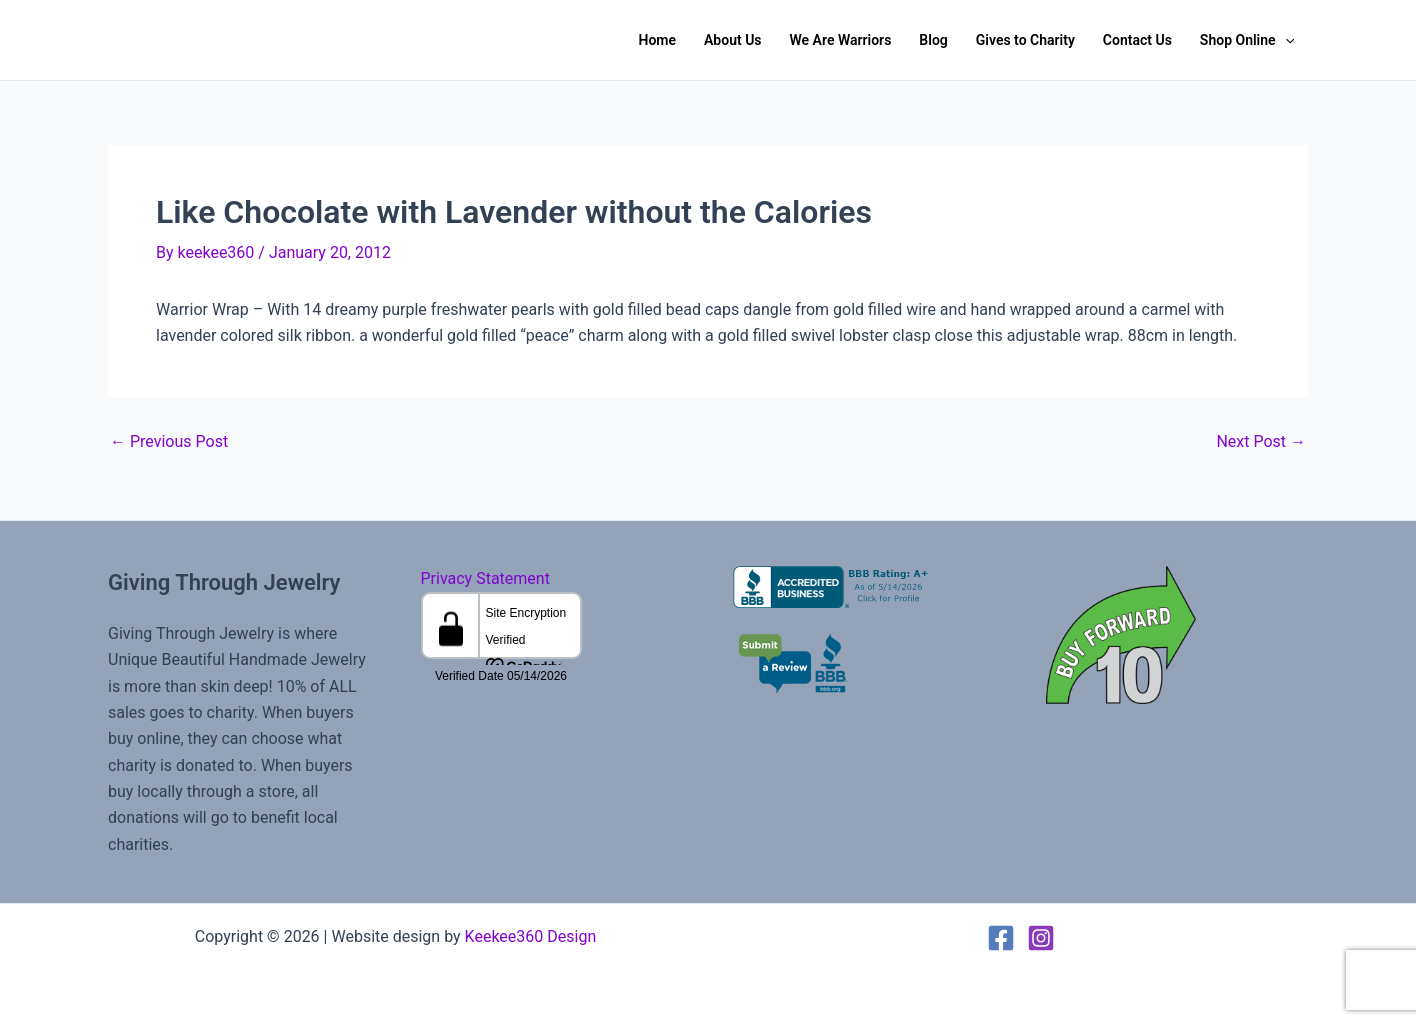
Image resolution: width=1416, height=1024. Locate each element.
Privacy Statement (485, 578)
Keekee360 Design (531, 936)
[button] (1285, 40)
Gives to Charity (1025, 40)
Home (657, 40)
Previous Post (169, 442)
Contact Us (1137, 40)
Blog (933, 40)
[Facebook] (1001, 938)
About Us (733, 40)
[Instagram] (1041, 938)
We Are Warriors (841, 40)
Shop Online (1247, 40)
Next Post (1261, 442)
